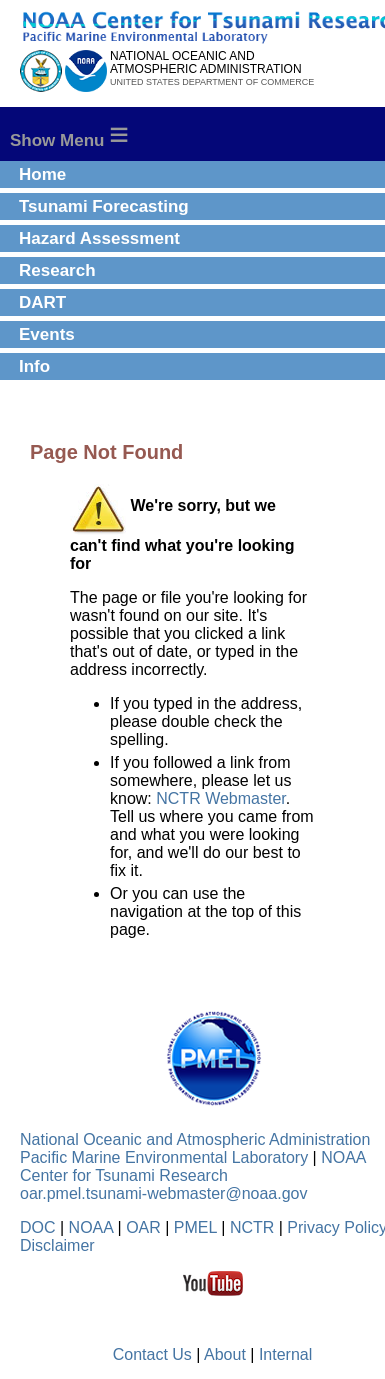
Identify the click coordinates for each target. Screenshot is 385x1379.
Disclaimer (57, 1245)
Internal (285, 1354)
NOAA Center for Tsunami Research (193, 1166)
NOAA (91, 1227)
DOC (38, 1227)
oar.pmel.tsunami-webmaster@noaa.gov (164, 1193)
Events (47, 334)
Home (42, 174)
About (225, 1354)
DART (42, 302)
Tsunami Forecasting (104, 206)
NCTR (252, 1227)
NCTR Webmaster (221, 798)
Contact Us (152, 1354)
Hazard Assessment (99, 238)
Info (34, 366)
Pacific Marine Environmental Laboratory (164, 1157)
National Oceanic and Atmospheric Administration (195, 1139)
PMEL (195, 1227)
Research (57, 270)
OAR (143, 1227)
